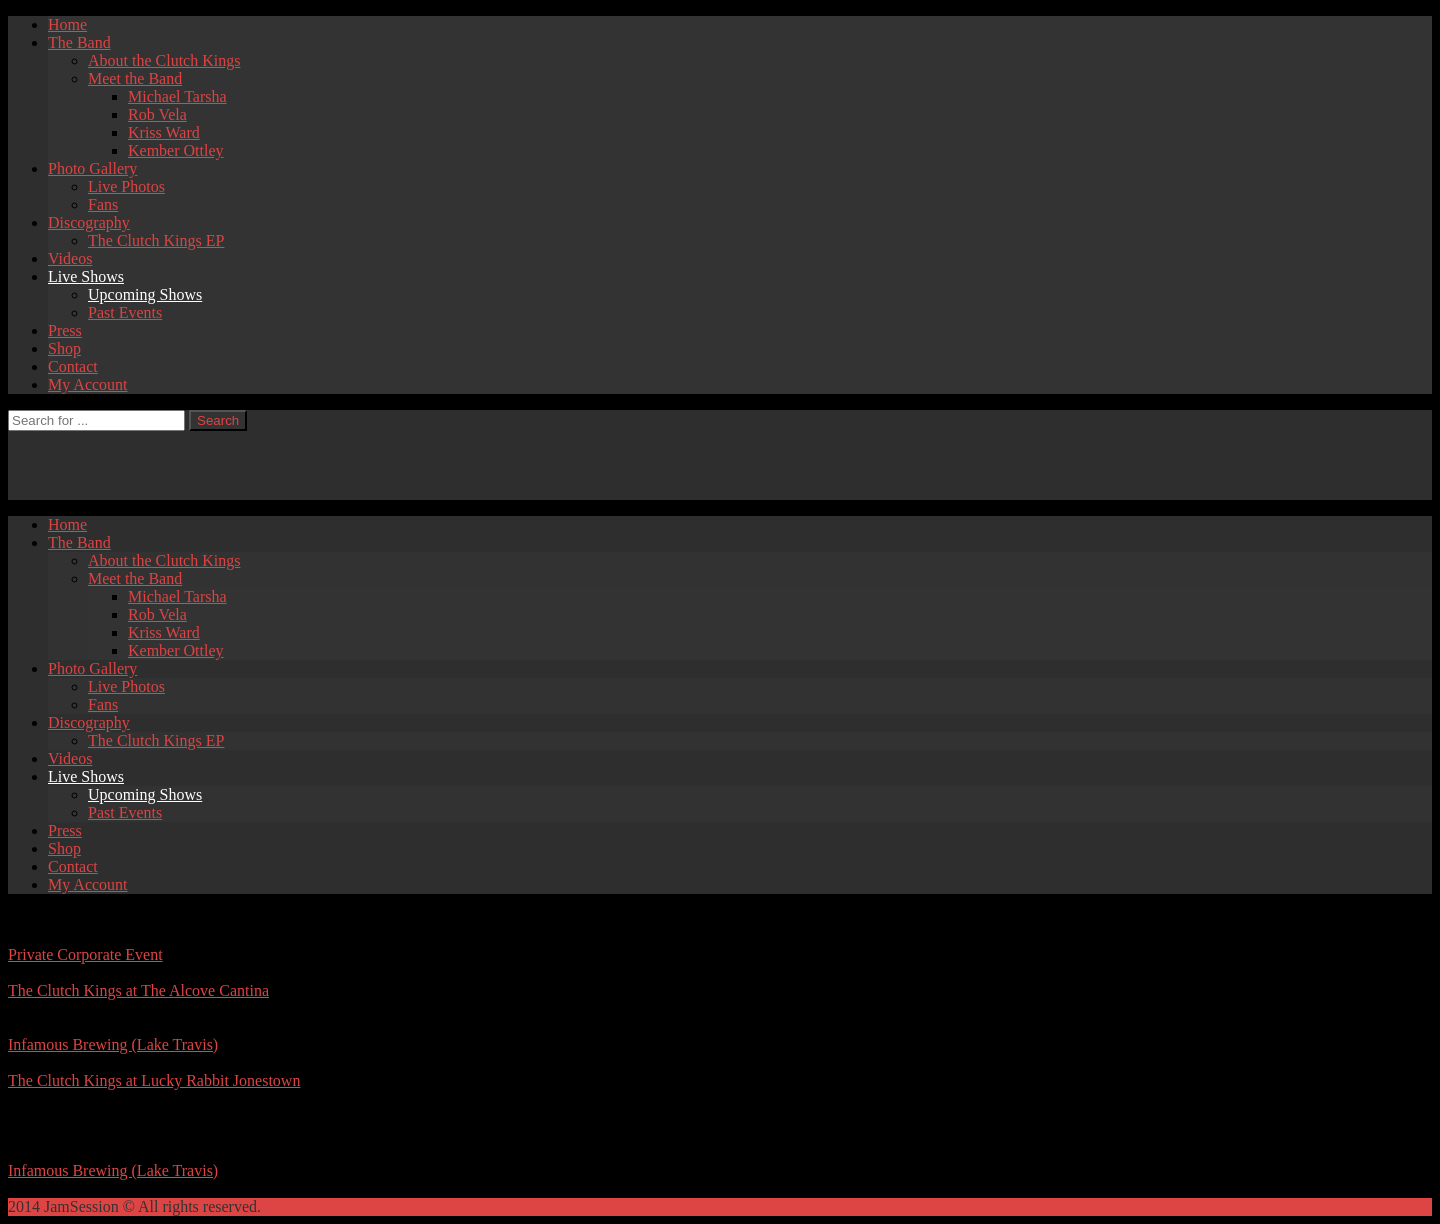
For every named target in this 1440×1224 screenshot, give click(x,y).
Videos (70, 258)
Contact (73, 366)
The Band (79, 42)
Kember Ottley (176, 150)
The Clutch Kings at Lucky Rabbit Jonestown (154, 1080)
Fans (103, 204)
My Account (88, 384)
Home (67, 24)
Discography (89, 222)
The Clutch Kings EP (156, 240)
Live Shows (86, 276)
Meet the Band (135, 78)
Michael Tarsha (177, 96)
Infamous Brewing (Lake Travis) (113, 1044)
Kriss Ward (164, 132)
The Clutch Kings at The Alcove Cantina (138, 990)
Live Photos (126, 186)
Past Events (125, 312)
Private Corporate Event (85, 954)
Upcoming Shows (145, 294)
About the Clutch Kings (164, 60)
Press (65, 330)
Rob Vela (157, 114)
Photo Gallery (92, 168)
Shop (64, 348)
